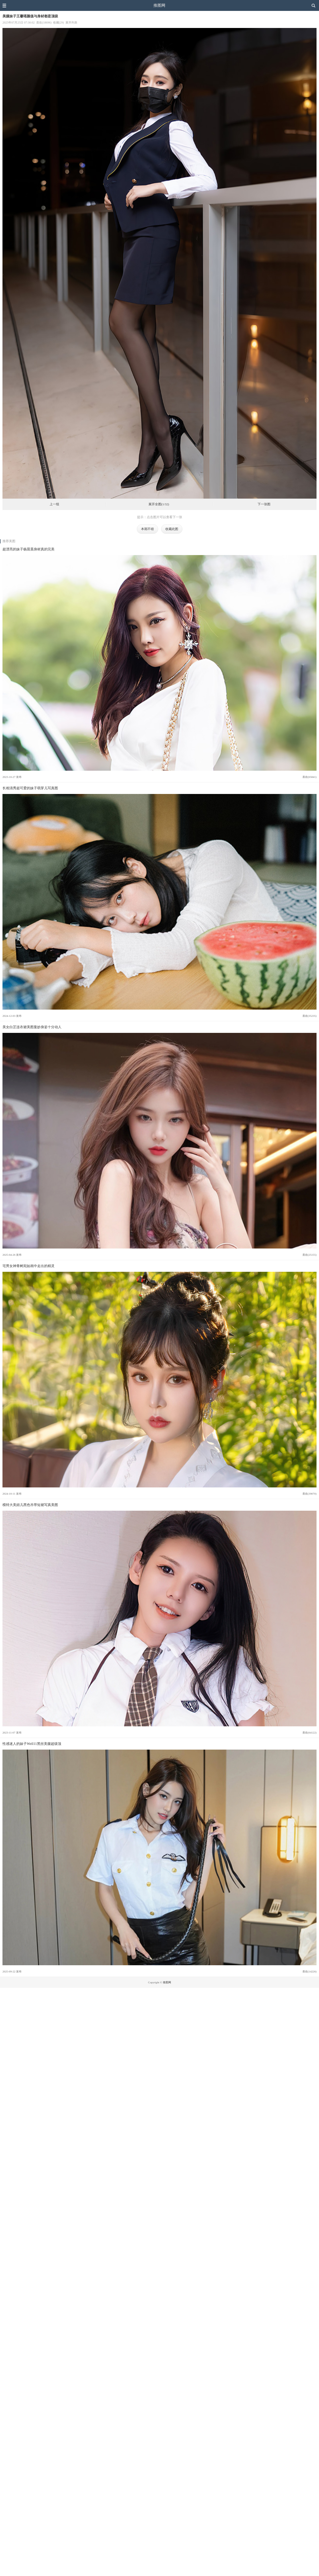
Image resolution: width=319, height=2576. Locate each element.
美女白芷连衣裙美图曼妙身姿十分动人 (31, 1027)
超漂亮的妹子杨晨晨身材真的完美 (28, 549)
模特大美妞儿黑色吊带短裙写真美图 (30, 1505)
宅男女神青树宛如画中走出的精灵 (28, 1266)
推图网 (159, 5)
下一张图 (264, 504)
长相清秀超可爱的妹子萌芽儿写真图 (30, 788)
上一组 (54, 504)
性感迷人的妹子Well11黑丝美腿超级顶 (31, 1744)
